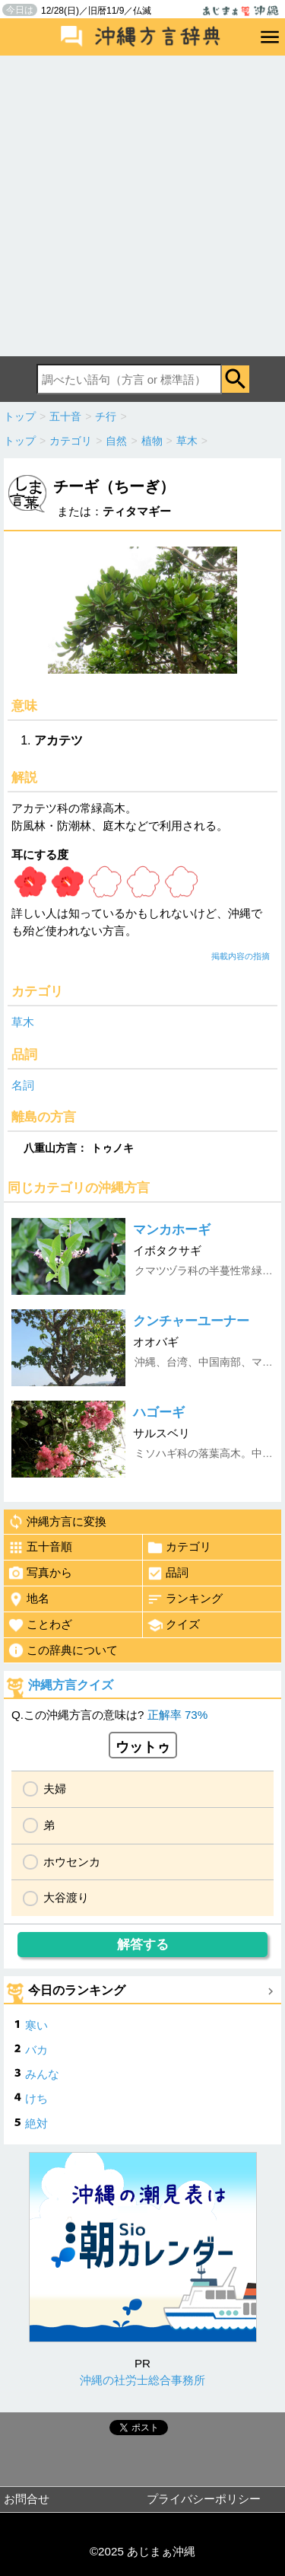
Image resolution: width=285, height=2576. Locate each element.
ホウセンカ (71, 1861)
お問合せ (26, 2498)
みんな (42, 2073)
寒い (36, 2025)
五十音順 (40, 1547)
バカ (36, 2049)
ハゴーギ (159, 1412)
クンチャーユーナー (191, 1321)
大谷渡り (66, 1897)
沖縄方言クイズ (70, 1685)
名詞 (22, 1085)
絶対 (36, 2123)
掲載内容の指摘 (240, 956)
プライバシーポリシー (204, 2498)
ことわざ (40, 1625)
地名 (28, 1599)
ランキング (185, 1599)
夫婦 (54, 1788)
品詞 (167, 1573)
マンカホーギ (172, 1230)
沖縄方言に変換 (57, 1521)
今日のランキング (76, 1990)
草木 (22, 1021)
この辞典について (63, 1650)
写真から (40, 1573)
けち (36, 2098)
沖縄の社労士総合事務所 (142, 2380)
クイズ (173, 1625)
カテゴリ (179, 1547)
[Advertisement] (142, 206)
